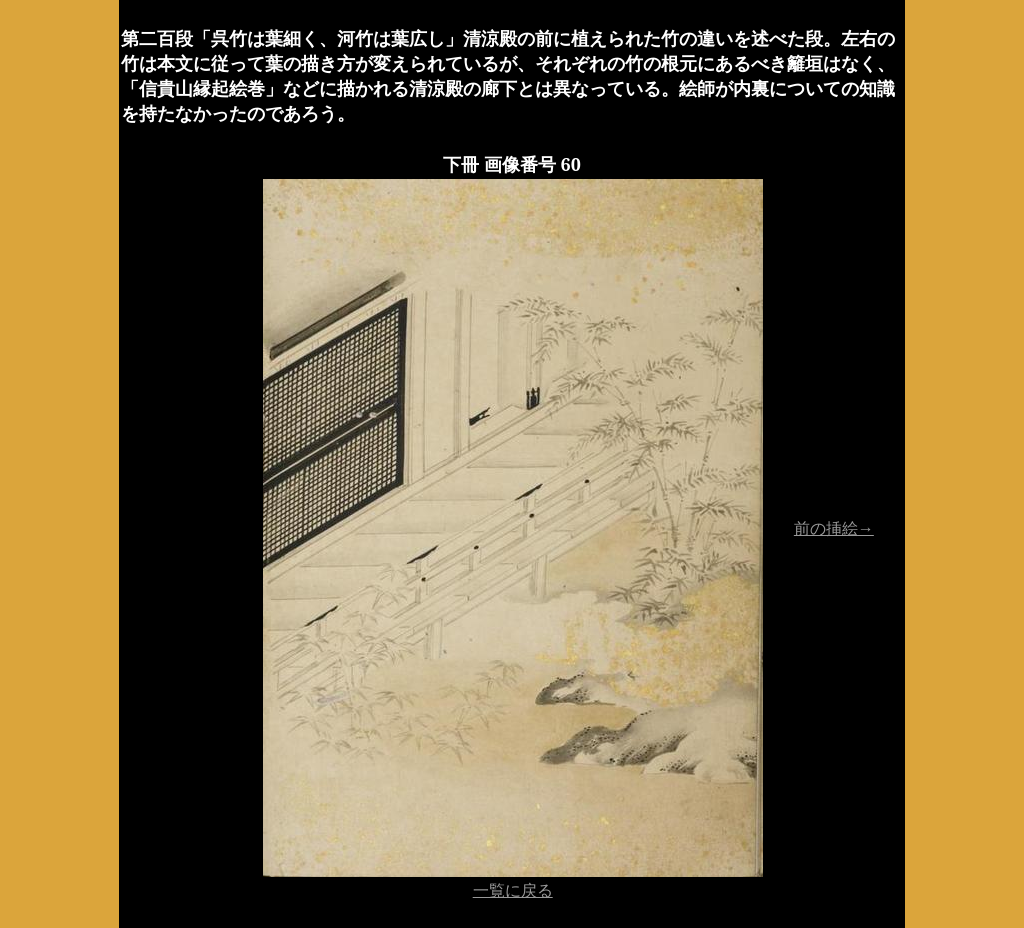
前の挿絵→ (834, 528)
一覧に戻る (513, 890)
